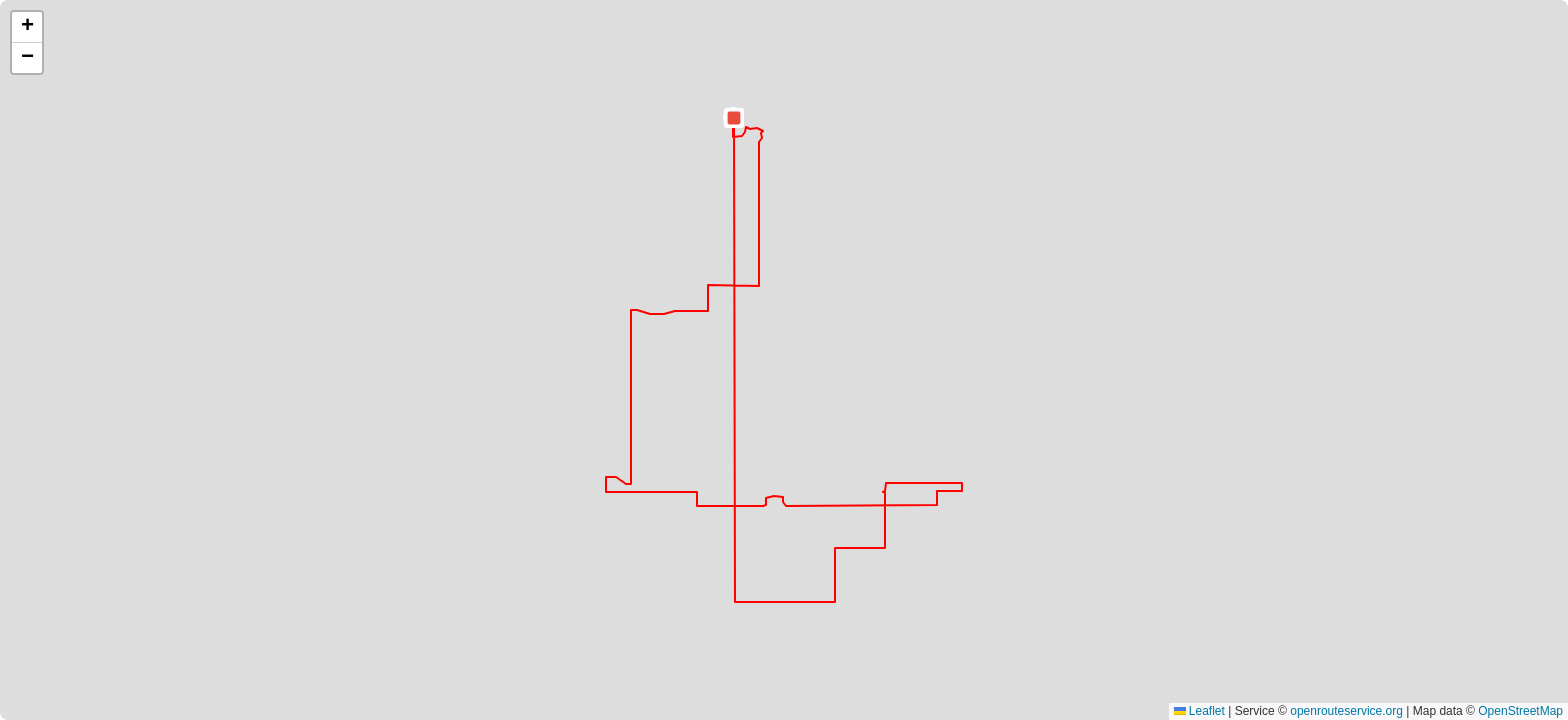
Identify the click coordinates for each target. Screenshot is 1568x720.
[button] (734, 118)
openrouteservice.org (1346, 711)
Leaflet (1199, 711)
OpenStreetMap (1520, 711)
